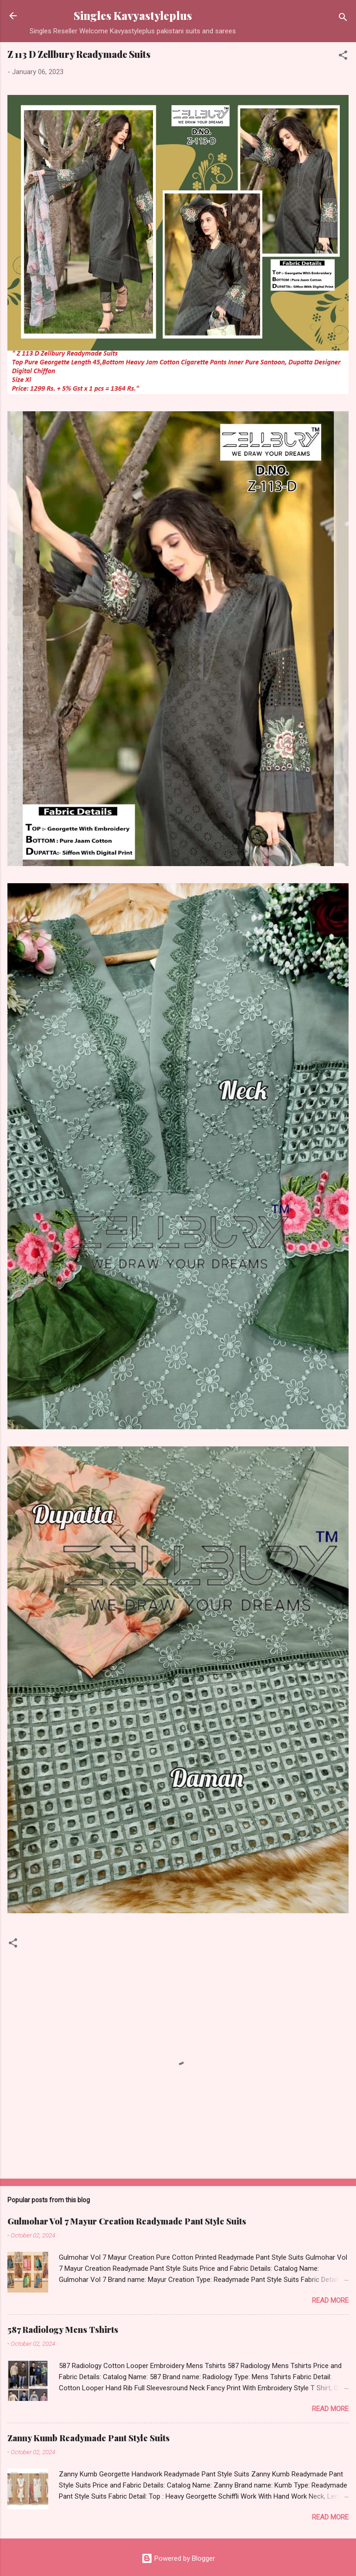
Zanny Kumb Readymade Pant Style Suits (88, 2438)
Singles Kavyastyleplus (133, 15)
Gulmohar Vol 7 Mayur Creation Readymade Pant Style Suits (126, 2221)
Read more (330, 2300)
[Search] (343, 19)
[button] (343, 57)
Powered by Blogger (178, 2558)
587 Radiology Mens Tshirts (62, 2329)
